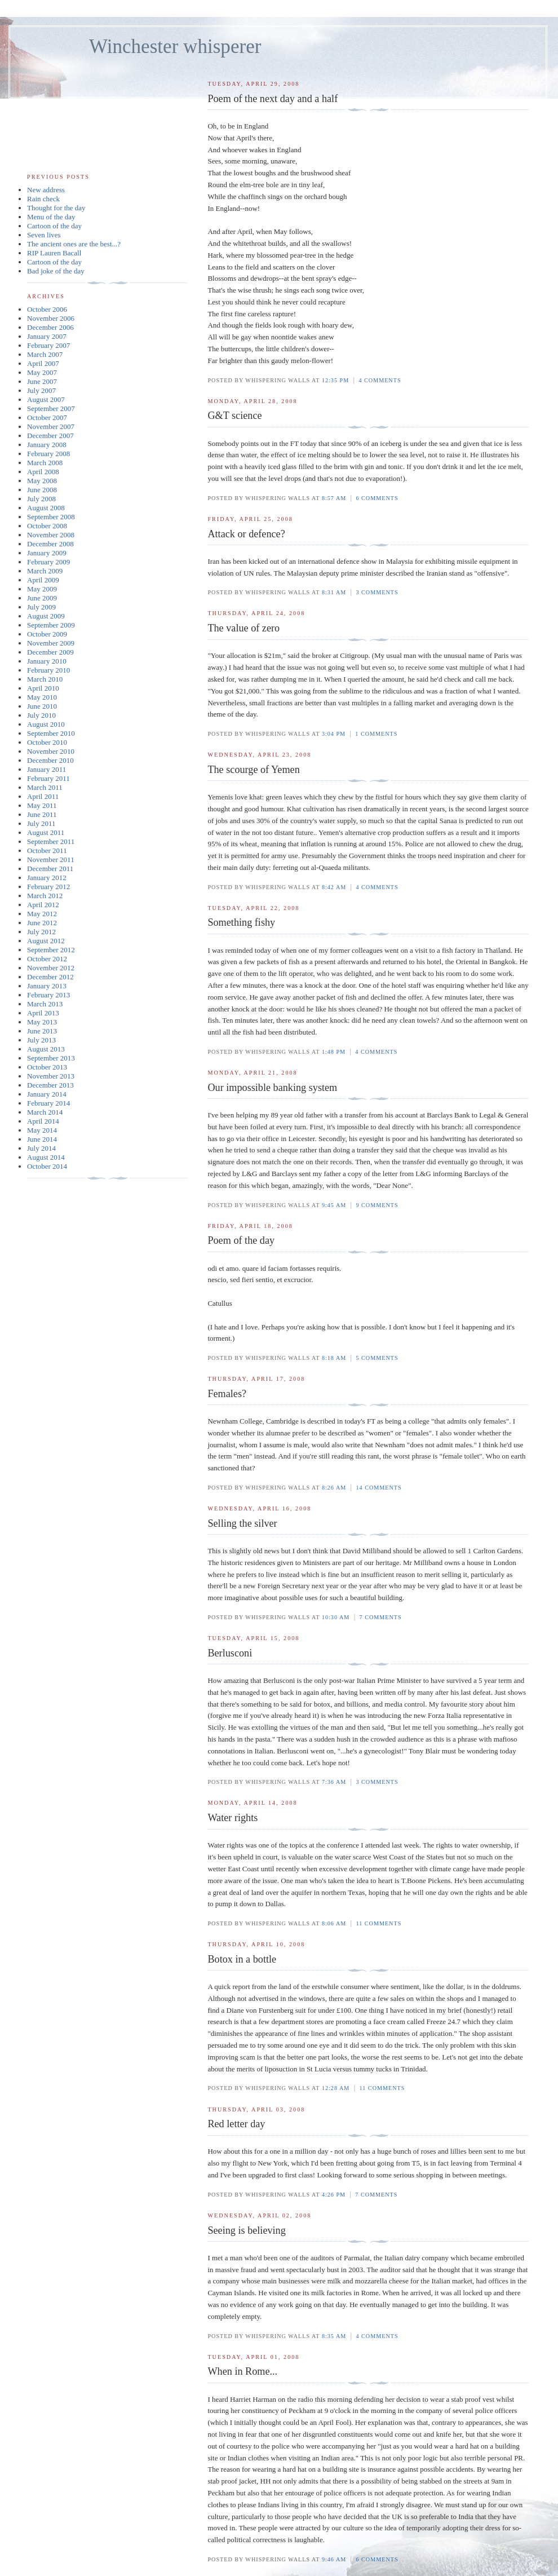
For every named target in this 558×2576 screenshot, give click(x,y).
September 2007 (51, 408)
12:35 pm (335, 380)
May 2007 (42, 372)
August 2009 (46, 616)
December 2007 (50, 435)
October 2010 (47, 742)
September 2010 (51, 733)
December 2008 (50, 544)
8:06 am (334, 1923)
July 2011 (41, 823)
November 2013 (50, 1076)
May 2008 (42, 480)
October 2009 (47, 634)
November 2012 (50, 968)
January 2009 (47, 553)
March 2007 (45, 354)
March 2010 (45, 679)
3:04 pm (334, 734)
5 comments (377, 1358)
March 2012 (45, 895)
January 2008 (47, 444)
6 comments (377, 498)
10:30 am (335, 1617)
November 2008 (50, 535)
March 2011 (45, 787)
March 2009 (45, 571)
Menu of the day (51, 217)
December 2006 (50, 327)
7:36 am (334, 1782)
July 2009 (41, 607)
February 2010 (48, 670)
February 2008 (48, 453)
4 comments (379, 380)
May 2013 (42, 1022)
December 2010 (50, 760)
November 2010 (50, 751)
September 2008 (51, 516)
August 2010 (46, 724)
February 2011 (48, 778)
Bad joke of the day (56, 271)
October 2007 (47, 417)
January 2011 (46, 769)
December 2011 (50, 868)
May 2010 (42, 697)
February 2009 (48, 562)
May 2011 (42, 805)
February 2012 (48, 886)
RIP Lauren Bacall (54, 253)
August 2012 (46, 940)
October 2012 (47, 959)
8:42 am (334, 887)
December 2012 (50, 977)
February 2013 (48, 995)
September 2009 (51, 625)
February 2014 (48, 1103)
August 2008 (46, 507)
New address (46, 189)
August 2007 (46, 399)
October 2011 (47, 850)
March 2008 (45, 462)
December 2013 (50, 1085)
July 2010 (41, 715)
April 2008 (43, 471)
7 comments (381, 1617)
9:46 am (334, 2559)
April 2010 (43, 688)
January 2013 (47, 986)
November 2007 (50, 426)
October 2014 (47, 1166)
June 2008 (42, 489)
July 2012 (41, 931)
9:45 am (334, 1205)
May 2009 (42, 589)
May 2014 (42, 1130)
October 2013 (47, 1067)
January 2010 (47, 661)
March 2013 (45, 1004)
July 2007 (41, 390)
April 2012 (43, 904)
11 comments (378, 1923)
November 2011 (50, 859)
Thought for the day (56, 208)
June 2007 (42, 381)
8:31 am (334, 592)
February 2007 (48, 345)
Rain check (43, 199)
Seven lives (44, 235)
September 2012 (51, 949)
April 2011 (43, 796)
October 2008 (47, 526)
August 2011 (45, 832)
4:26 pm (334, 2194)
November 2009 (50, 643)
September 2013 (51, 1058)
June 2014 (42, 1139)
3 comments (377, 592)
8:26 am (334, 1487)
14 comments (378, 1487)
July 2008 (41, 498)
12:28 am (335, 2088)
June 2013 (42, 1031)
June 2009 (42, 598)
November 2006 (50, 318)
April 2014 (43, 1121)
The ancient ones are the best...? (74, 244)
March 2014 (45, 1112)
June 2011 (42, 814)
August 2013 (46, 1049)
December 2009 (50, 652)
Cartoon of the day (54, 226)
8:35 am (334, 2336)
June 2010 (42, 706)
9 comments (377, 1205)
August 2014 (46, 1157)
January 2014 (47, 1094)
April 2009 (43, 580)
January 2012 (47, 877)
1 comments (376, 734)
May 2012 (42, 913)
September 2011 (50, 841)
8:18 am (334, 1358)
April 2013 (43, 1013)
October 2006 (47, 309)
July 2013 (41, 1040)
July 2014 (41, 1148)
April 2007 (43, 363)
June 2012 (42, 922)
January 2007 (47, 336)
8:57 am (334, 498)
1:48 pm (334, 1052)
